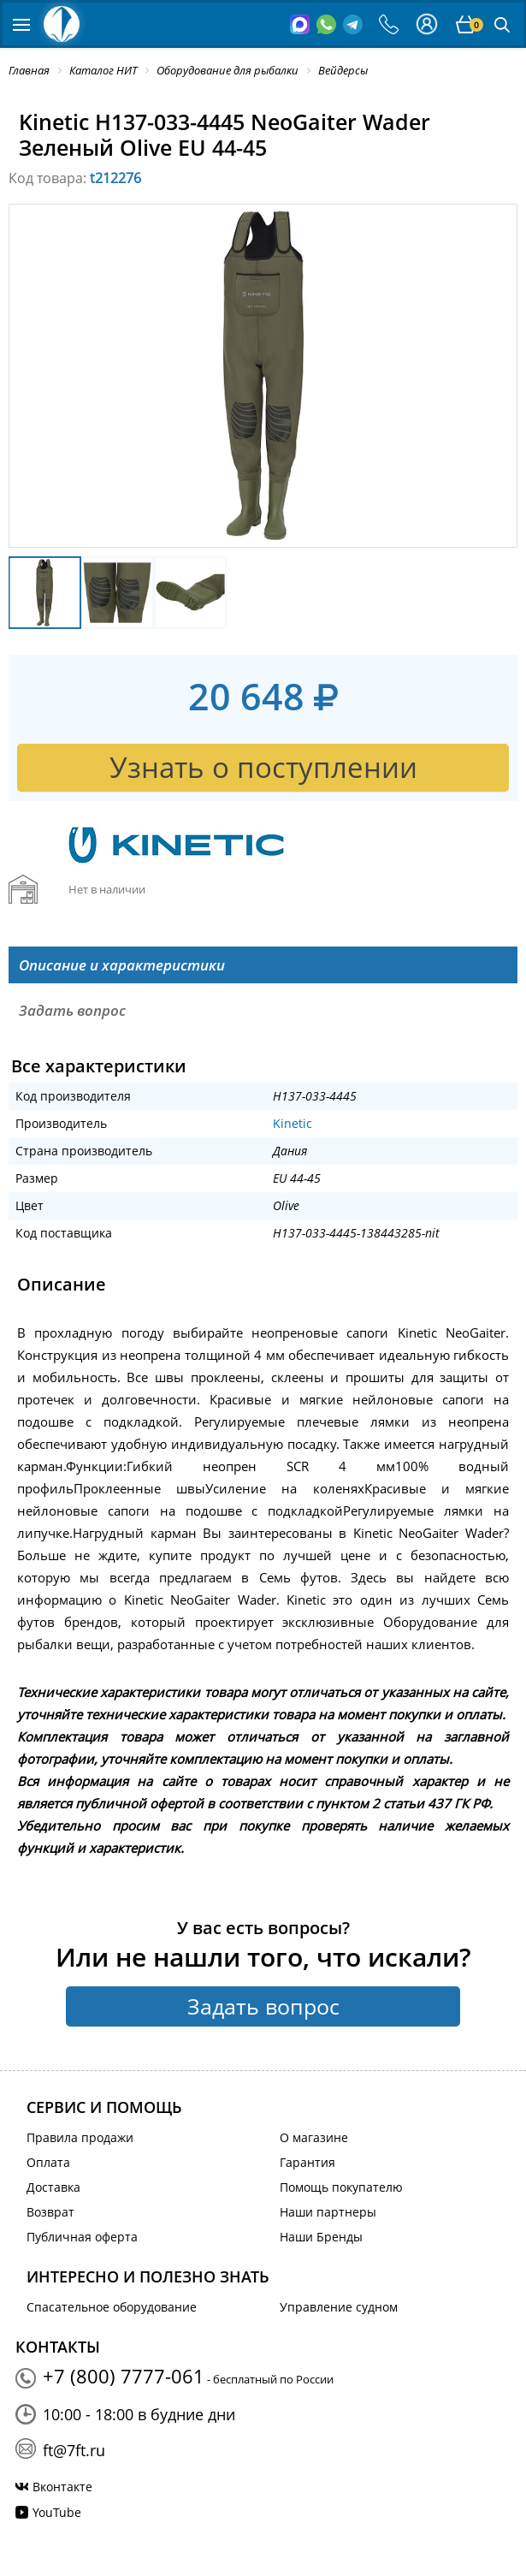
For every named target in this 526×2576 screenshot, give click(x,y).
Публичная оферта (82, 2237)
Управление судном (339, 2307)
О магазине (314, 2137)
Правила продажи (80, 2137)
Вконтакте (62, 2486)
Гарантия (307, 2162)
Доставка (53, 2187)
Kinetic (292, 1123)
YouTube (57, 2512)
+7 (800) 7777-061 (123, 2376)
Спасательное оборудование (112, 2307)
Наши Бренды (321, 2237)
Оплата (48, 2162)
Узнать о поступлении (263, 767)
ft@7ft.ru (74, 2450)
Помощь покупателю (341, 2187)
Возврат (50, 2212)
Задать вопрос (263, 2006)
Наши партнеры (328, 2212)
